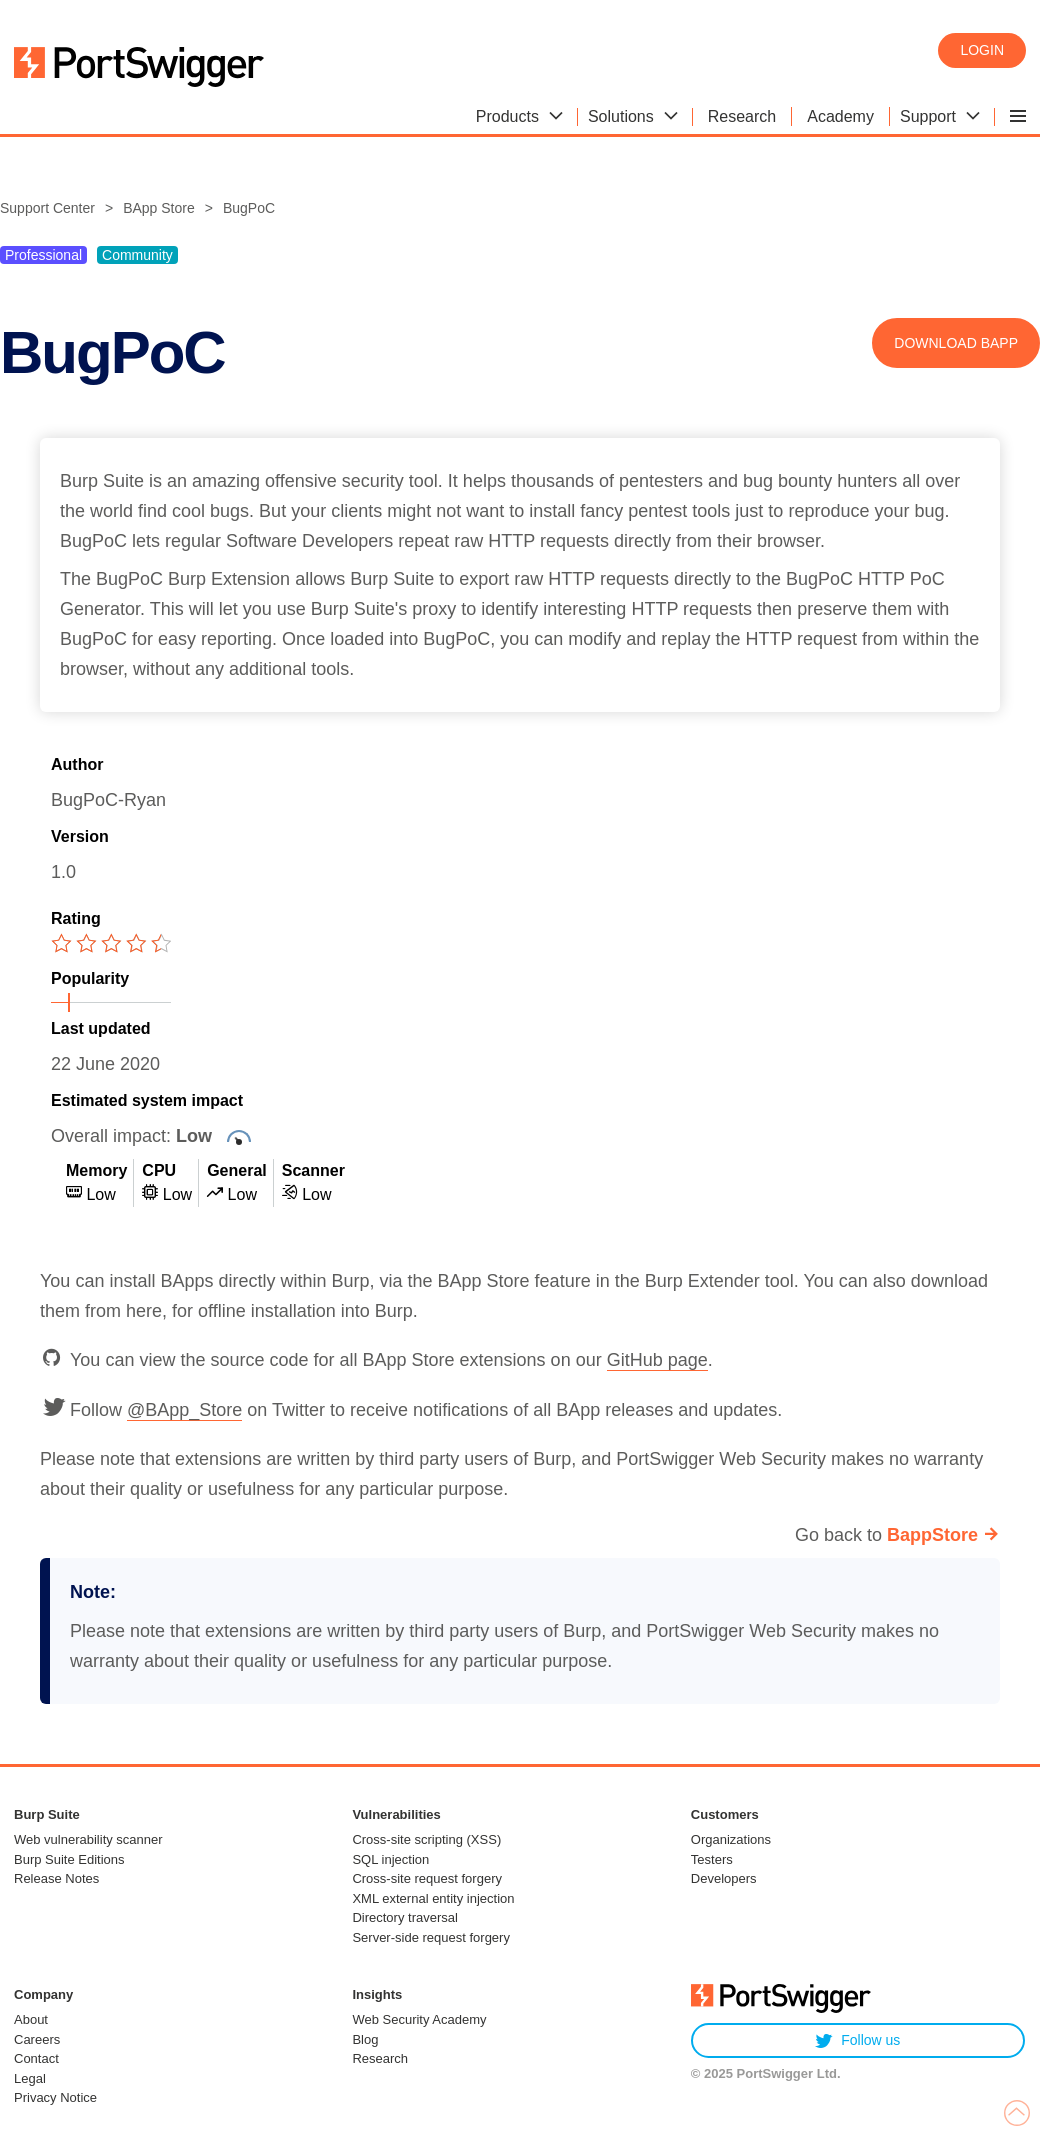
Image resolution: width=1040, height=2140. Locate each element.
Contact (36, 2058)
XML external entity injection (433, 1898)
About (31, 2019)
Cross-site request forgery (427, 1878)
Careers (37, 2039)
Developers (724, 1878)
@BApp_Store (184, 1410)
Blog (365, 2039)
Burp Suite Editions (69, 1859)
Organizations (731, 1839)
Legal (30, 2078)
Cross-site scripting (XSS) (426, 1839)
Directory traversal (404, 1917)
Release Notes (56, 1878)
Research (380, 2058)
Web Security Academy (419, 2019)
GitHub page (657, 1360)
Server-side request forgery (431, 1937)
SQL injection (390, 1859)
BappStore (932, 1535)
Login (982, 50)
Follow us (857, 2040)
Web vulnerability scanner (88, 1839)
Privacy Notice (55, 2097)
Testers (712, 1859)
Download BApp (956, 343)
